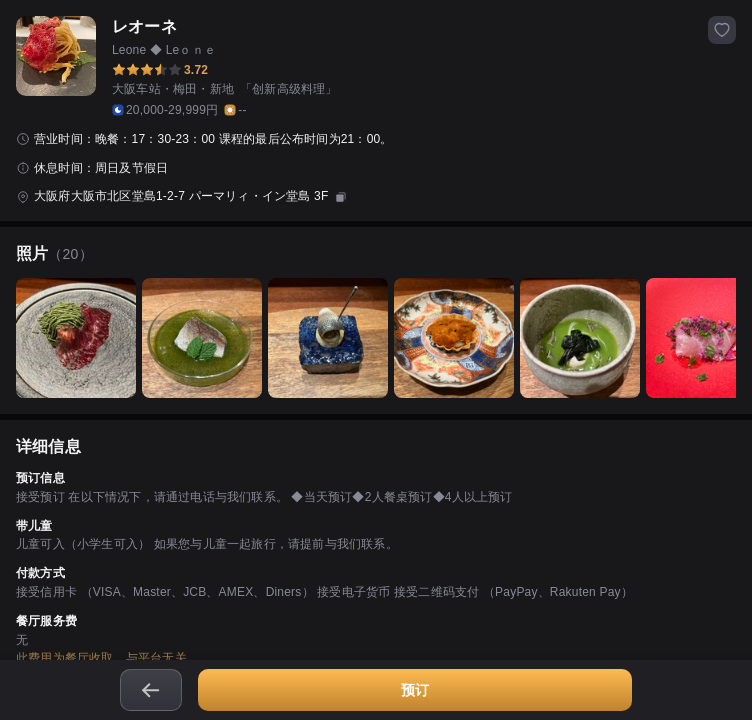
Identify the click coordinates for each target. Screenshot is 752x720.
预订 (415, 690)
